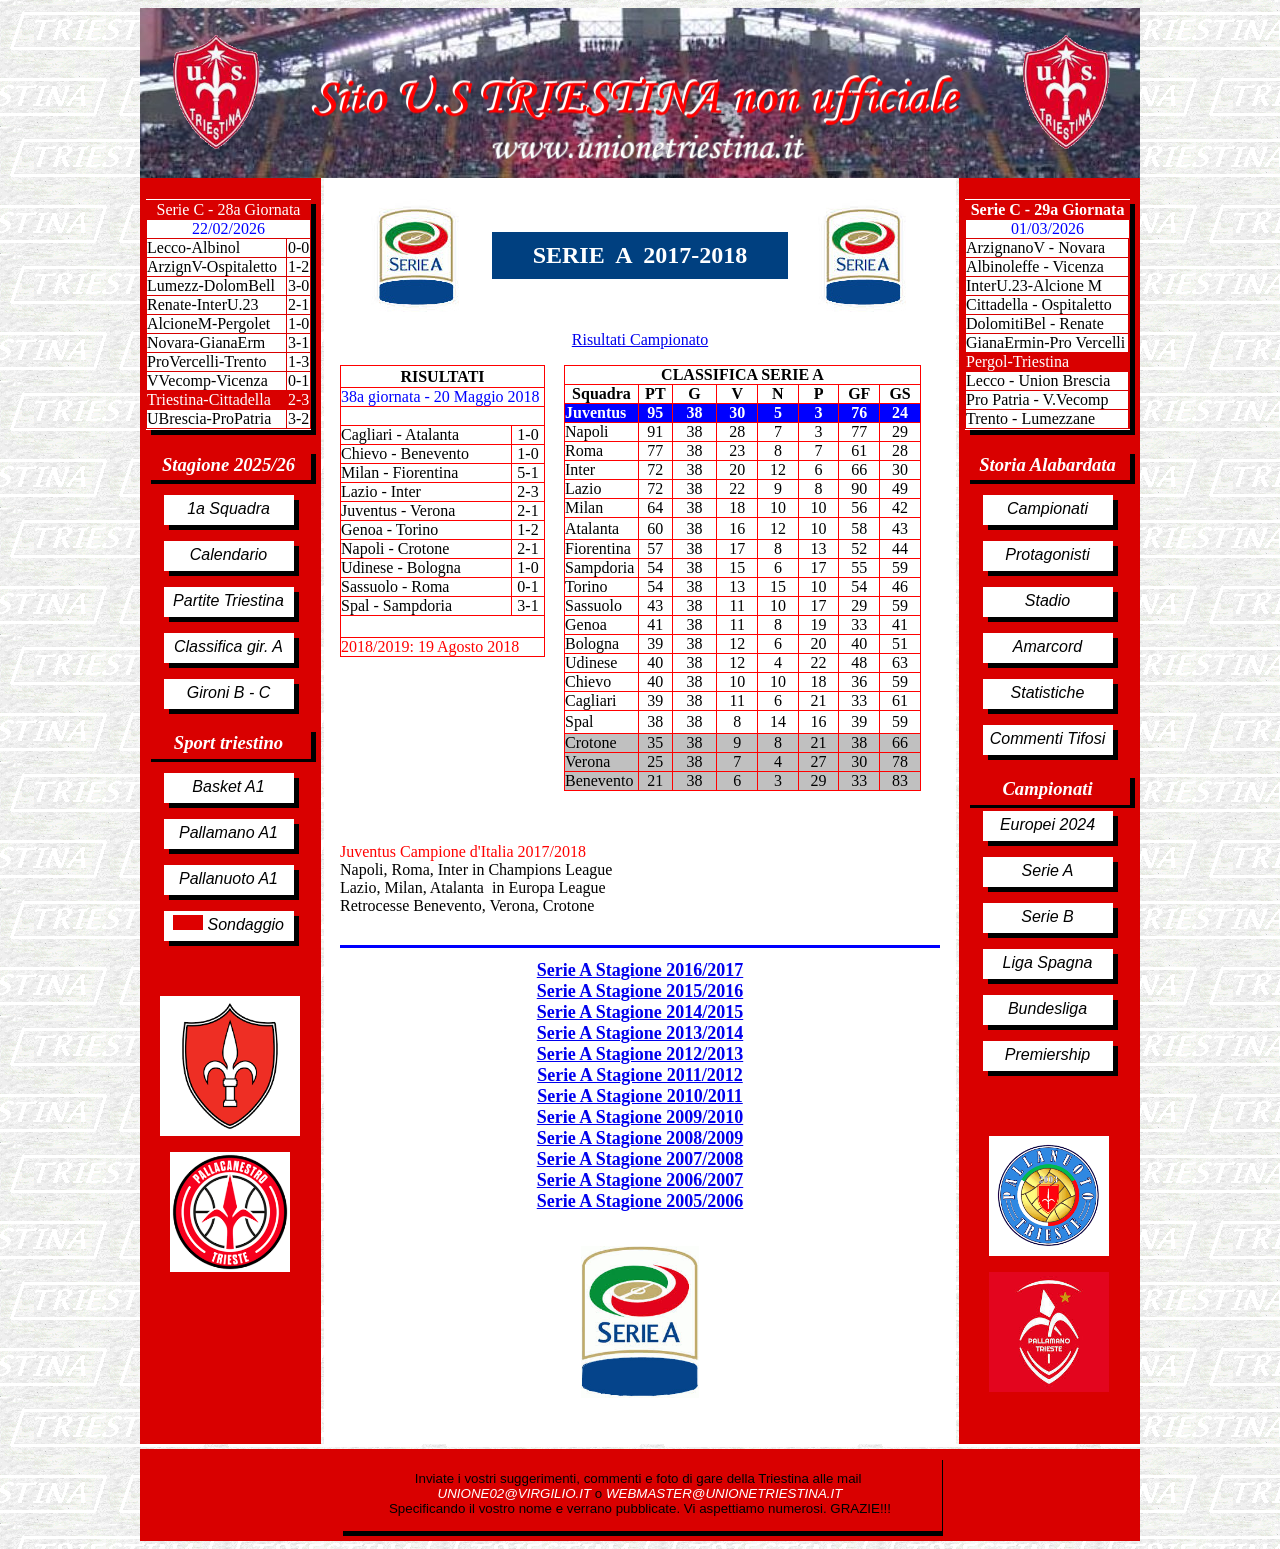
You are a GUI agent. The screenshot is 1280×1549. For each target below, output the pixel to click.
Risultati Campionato (640, 339)
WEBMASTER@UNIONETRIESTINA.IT (724, 1493)
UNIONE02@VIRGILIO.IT (516, 1493)
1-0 (298, 323)
